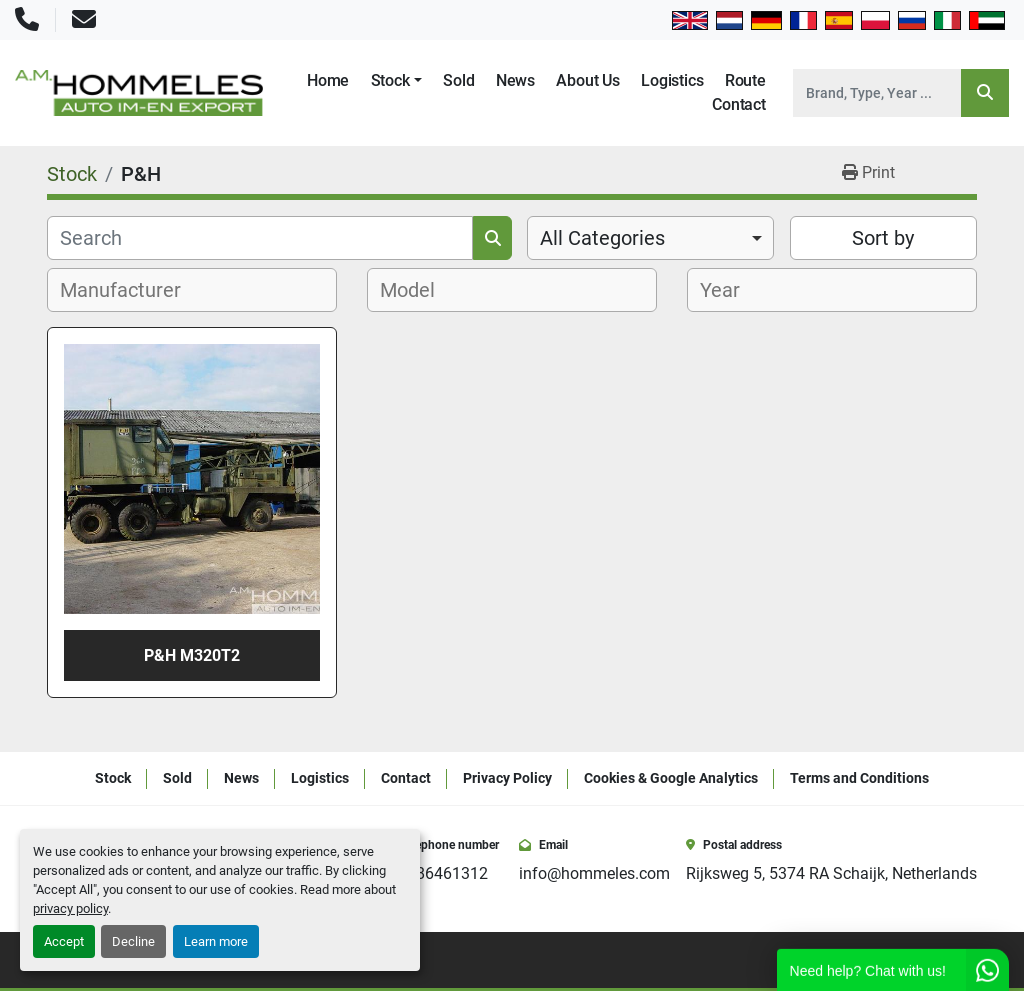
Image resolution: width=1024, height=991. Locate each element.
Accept (64, 941)
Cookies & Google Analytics (671, 778)
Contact (739, 104)
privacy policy (70, 908)
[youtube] (942, 960)
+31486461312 (434, 873)
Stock (390, 80)
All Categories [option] (602, 238)
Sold (458, 80)
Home (328, 80)
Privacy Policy (507, 778)
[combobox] (650, 238)
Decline (133, 941)
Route (745, 80)
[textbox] (131, 290)
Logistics (672, 80)
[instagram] (914, 960)
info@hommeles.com (594, 873)
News (515, 80)
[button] (396, 81)
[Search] (877, 93)
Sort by (883, 238)
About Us (588, 80)
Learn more (216, 941)
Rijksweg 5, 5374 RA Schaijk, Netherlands (831, 873)
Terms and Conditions (859, 778)
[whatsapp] (970, 960)
